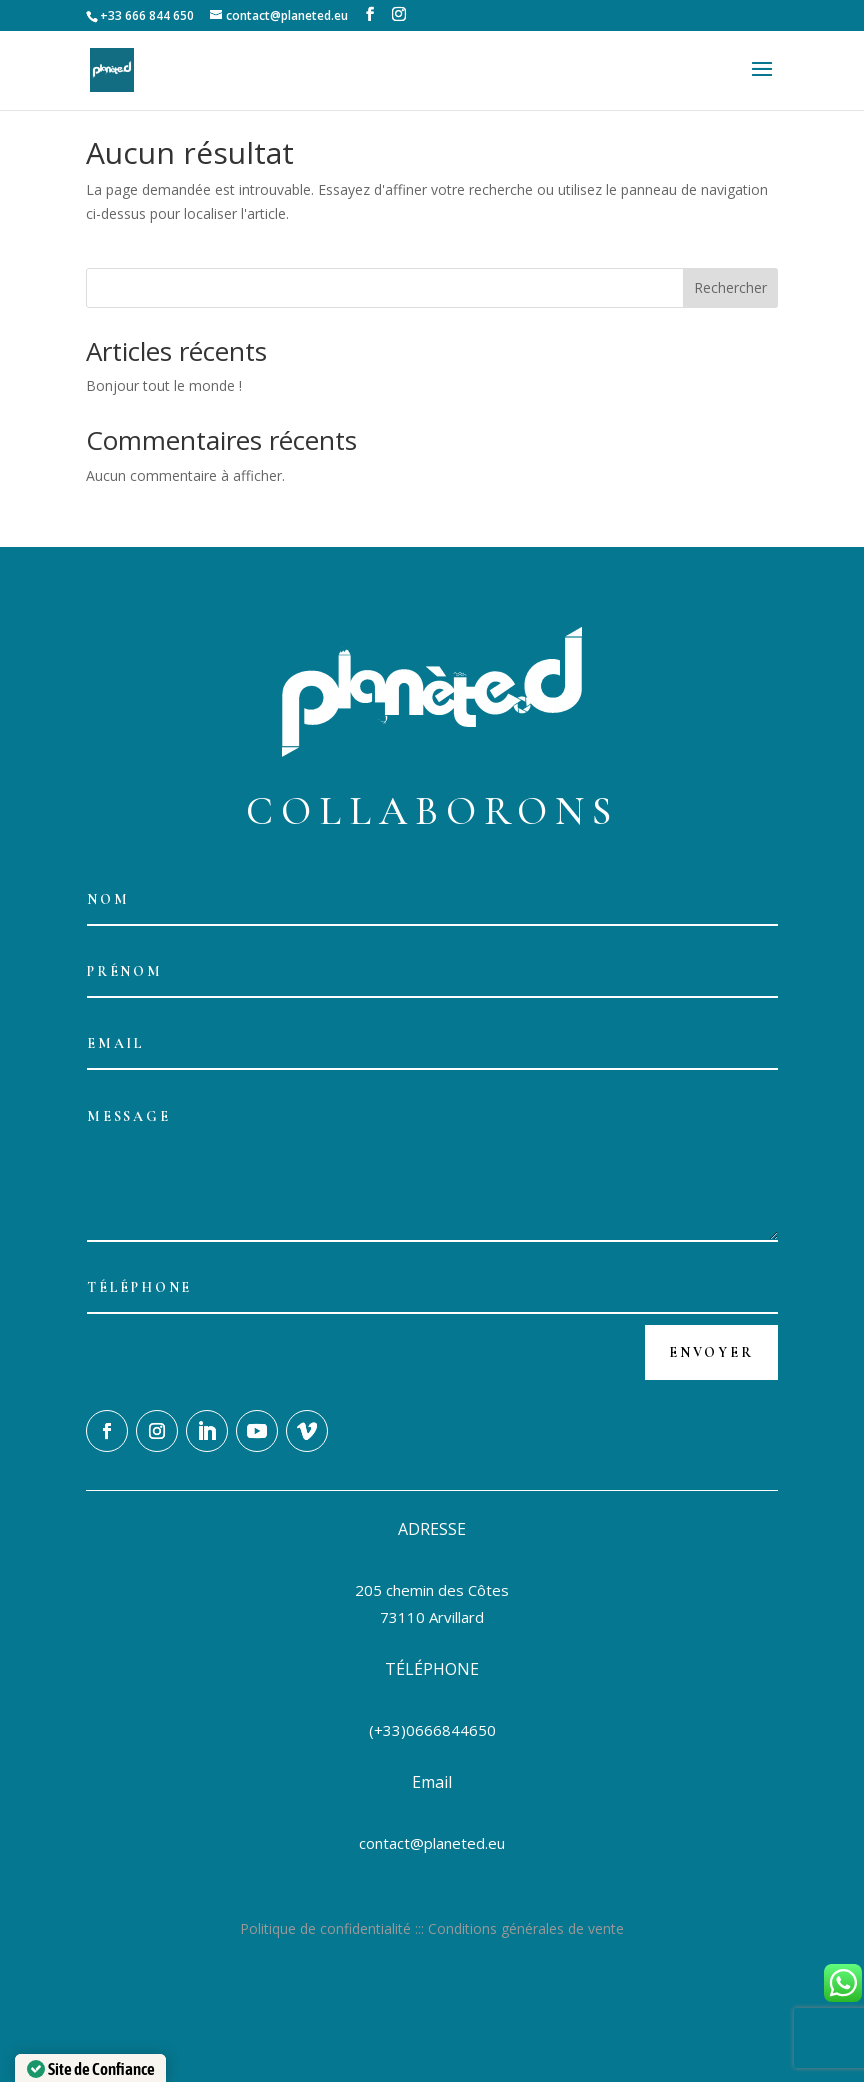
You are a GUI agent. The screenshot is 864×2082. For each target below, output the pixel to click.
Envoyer (711, 1352)
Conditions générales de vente (526, 1928)
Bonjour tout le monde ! (164, 385)
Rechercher (730, 287)
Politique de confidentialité (325, 1928)
